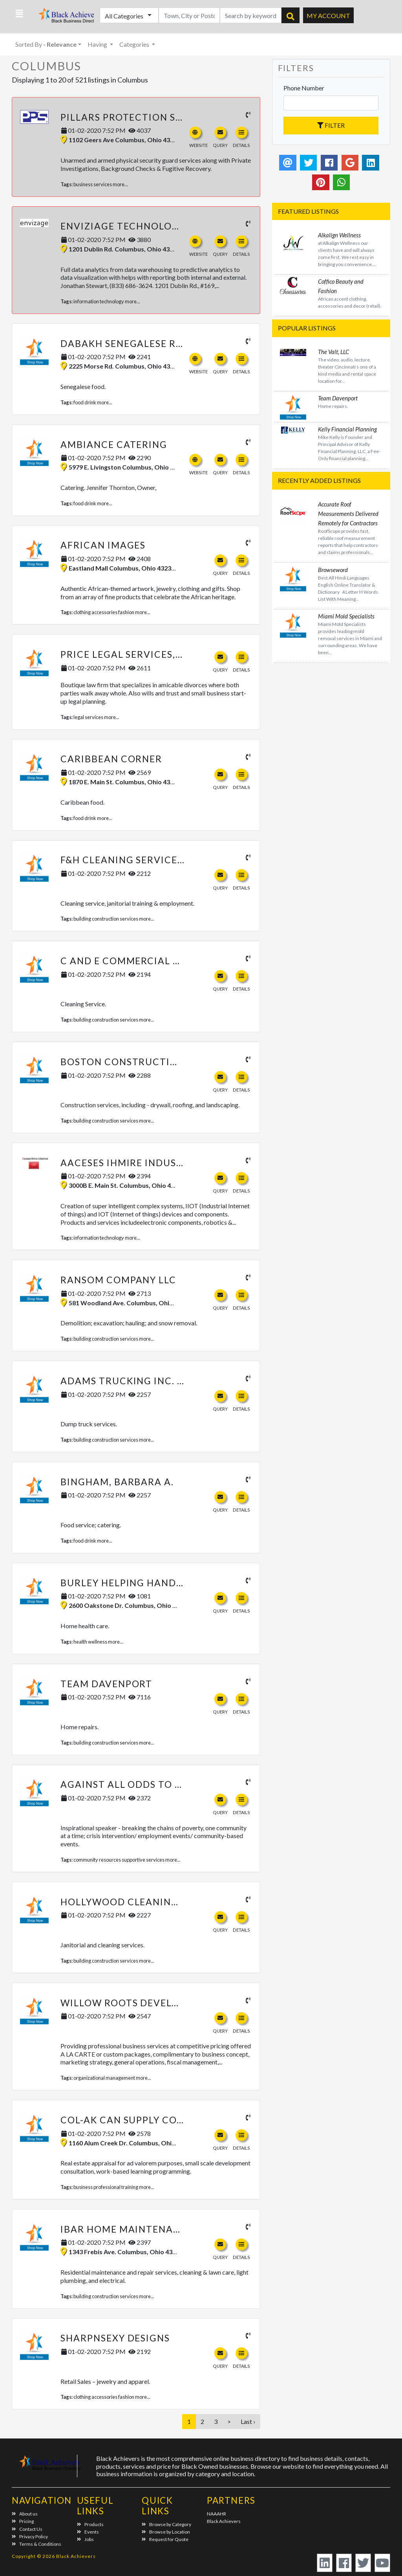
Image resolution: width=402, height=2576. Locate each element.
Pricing (23, 2521)
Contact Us (27, 2529)
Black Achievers (224, 2521)
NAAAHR (216, 2514)
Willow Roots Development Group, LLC (166, 2002)
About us (25, 2514)
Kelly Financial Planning (347, 429)
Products (90, 2524)
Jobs (85, 2539)
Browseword (333, 569)
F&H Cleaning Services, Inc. (134, 859)
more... (120, 184)
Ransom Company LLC (118, 1279)
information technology (98, 301)
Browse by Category (166, 2524)
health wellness (90, 1641)
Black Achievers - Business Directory (62, 18)
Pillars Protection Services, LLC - (152, 117)
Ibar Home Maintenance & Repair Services (174, 2229)
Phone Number (303, 88)
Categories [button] (134, 44)
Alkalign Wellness (339, 235)
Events (88, 2532)
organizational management (104, 2078)
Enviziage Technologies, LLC (138, 225)
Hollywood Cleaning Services (144, 1901)
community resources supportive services (118, 1860)
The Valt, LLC (333, 351)
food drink (84, 402)
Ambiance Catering (113, 444)
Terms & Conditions (36, 2544)
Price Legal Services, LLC (127, 654)
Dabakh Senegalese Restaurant (147, 343)
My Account (328, 15)
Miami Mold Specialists (346, 616)
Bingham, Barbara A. (117, 1481)
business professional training (105, 2187)
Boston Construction (122, 1061)
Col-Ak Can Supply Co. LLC (129, 2119)
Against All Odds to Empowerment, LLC (168, 1784)
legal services (88, 717)
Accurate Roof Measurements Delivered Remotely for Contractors (348, 514)
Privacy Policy (30, 2536)
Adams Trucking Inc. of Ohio (139, 1380)
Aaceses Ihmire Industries (132, 1162)
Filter (331, 125)
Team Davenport (106, 1683)
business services (92, 184)
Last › (248, 2421)
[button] (19, 13)
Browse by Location (166, 2532)
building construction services (105, 919)
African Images (103, 544)
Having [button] (98, 44)
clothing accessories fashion (103, 612)
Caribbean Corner (111, 758)
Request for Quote (165, 2539)
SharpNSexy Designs (115, 2337)
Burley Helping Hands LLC (130, 1582)
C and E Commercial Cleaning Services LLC (176, 960)
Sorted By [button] (46, 44)
